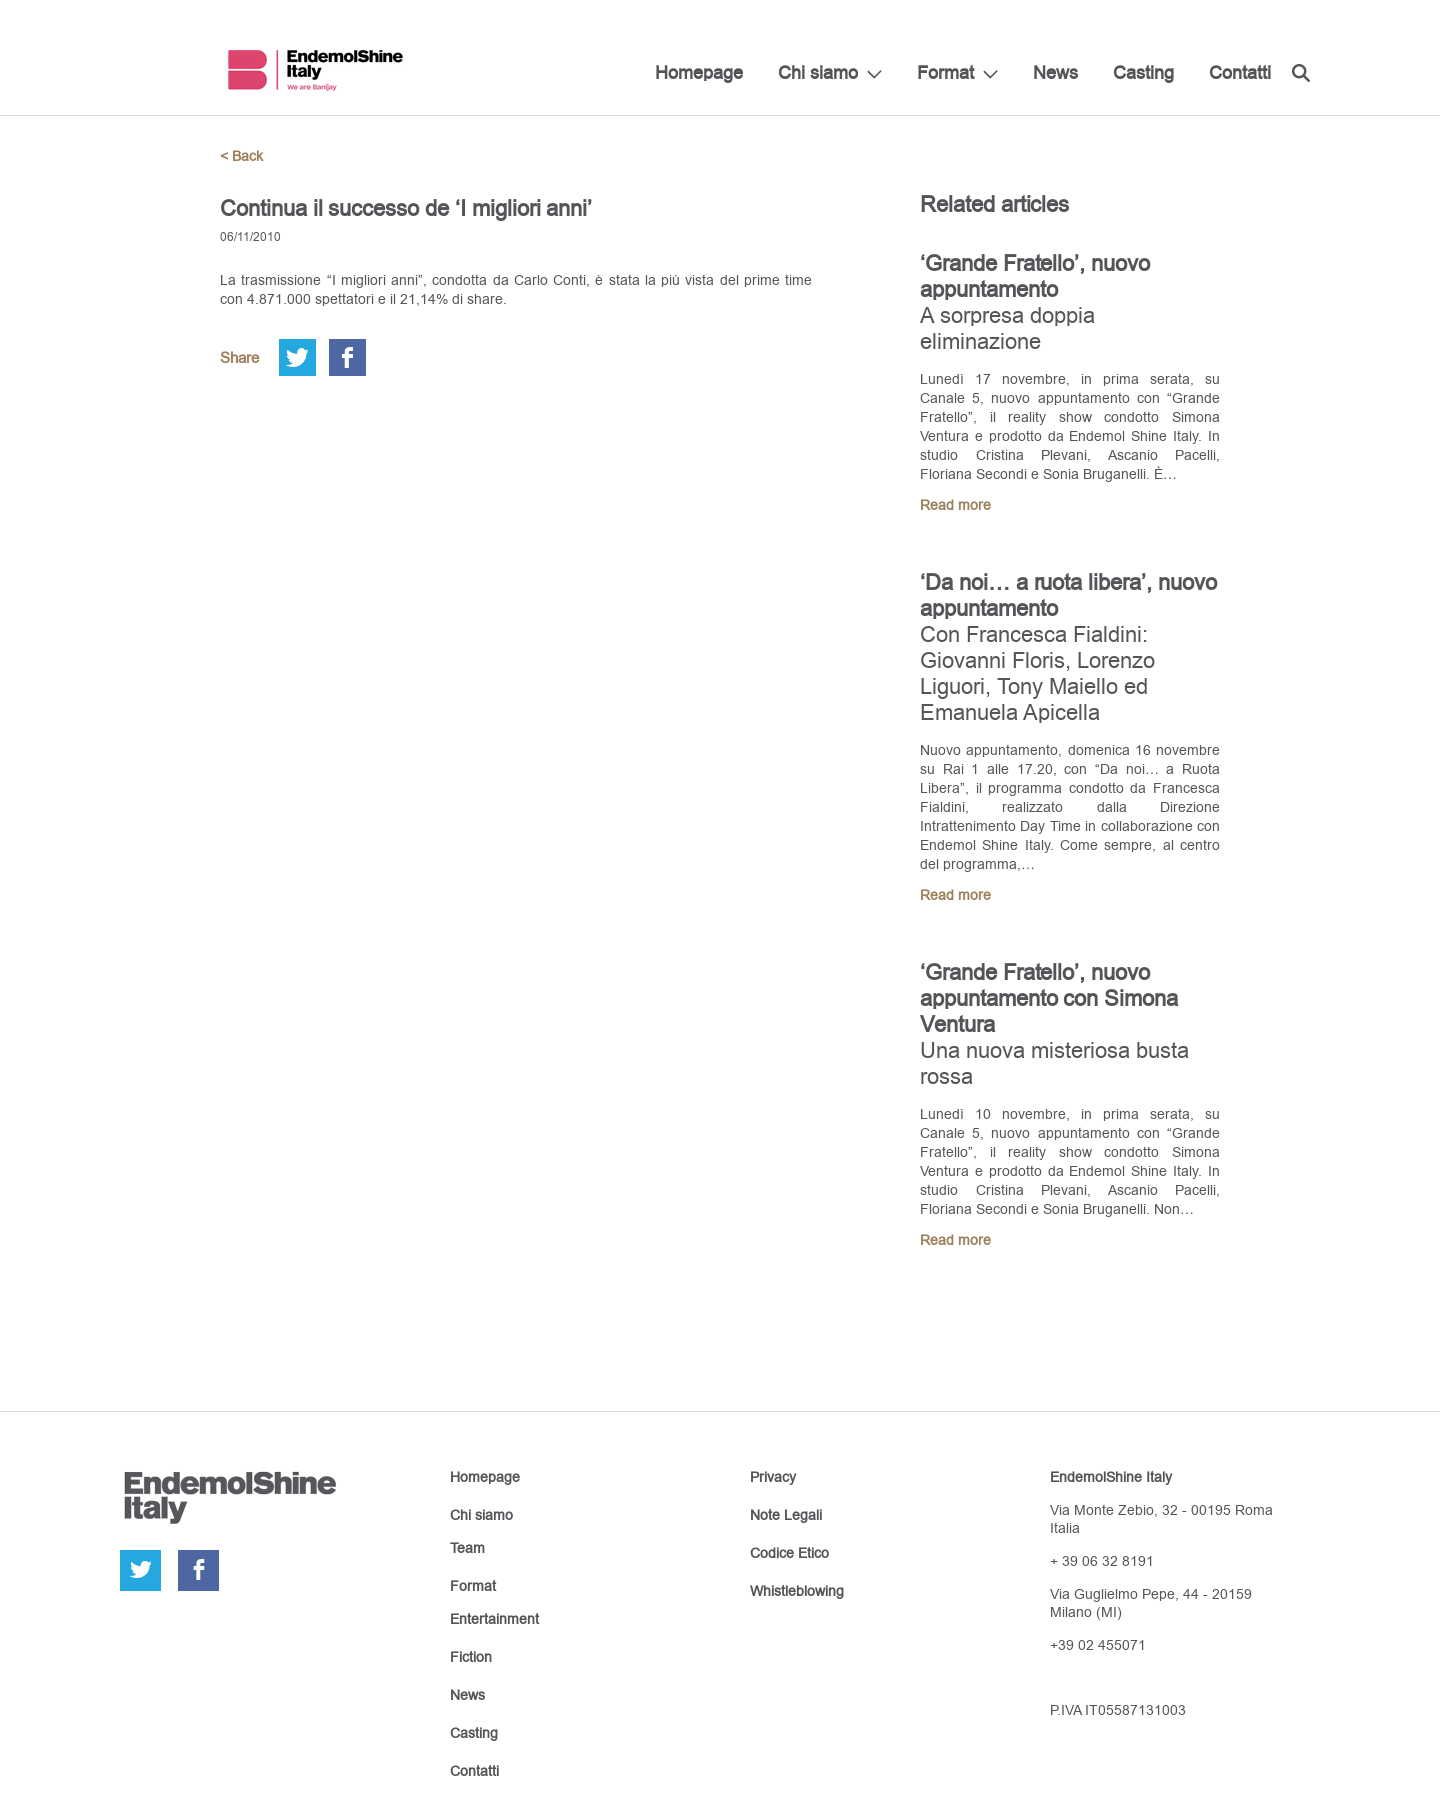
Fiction (471, 1657)
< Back (241, 156)
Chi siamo (818, 72)
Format (945, 72)
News (1055, 72)
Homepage (699, 72)
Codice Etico (789, 1553)
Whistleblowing (797, 1591)
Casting (1143, 72)
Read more (955, 505)
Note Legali (786, 1515)
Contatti (1240, 72)
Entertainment (494, 1619)
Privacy (773, 1477)
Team (467, 1548)
